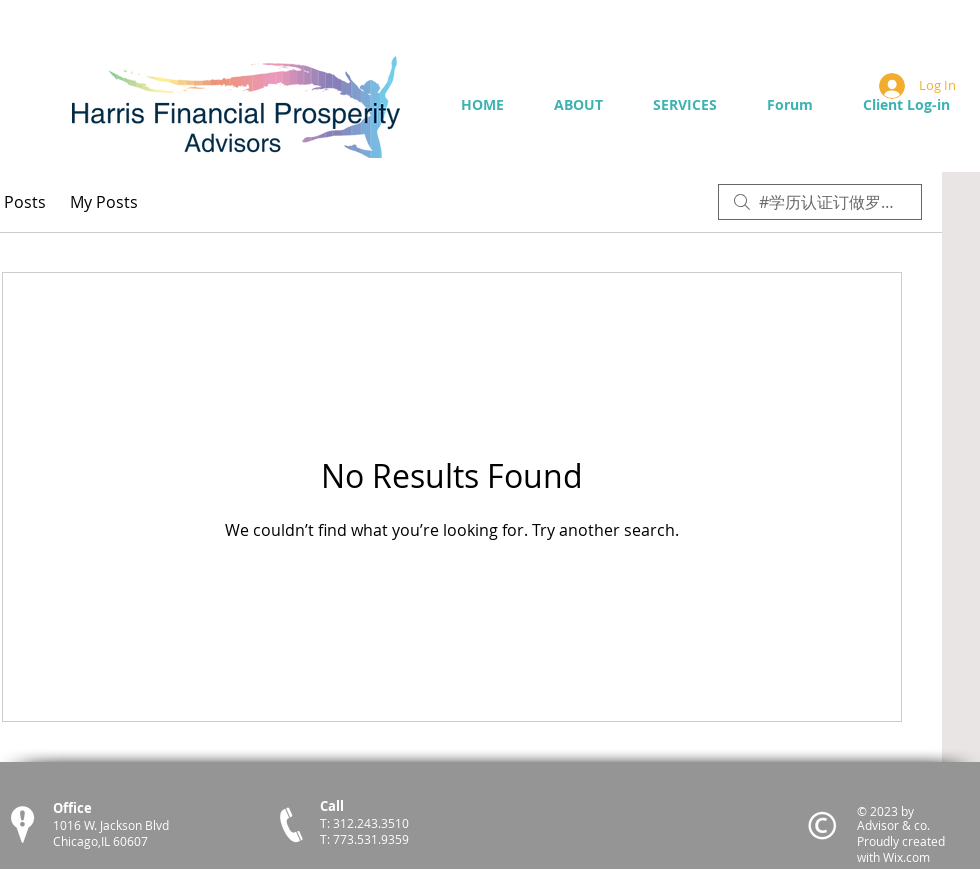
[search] (820, 202)
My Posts (104, 202)
